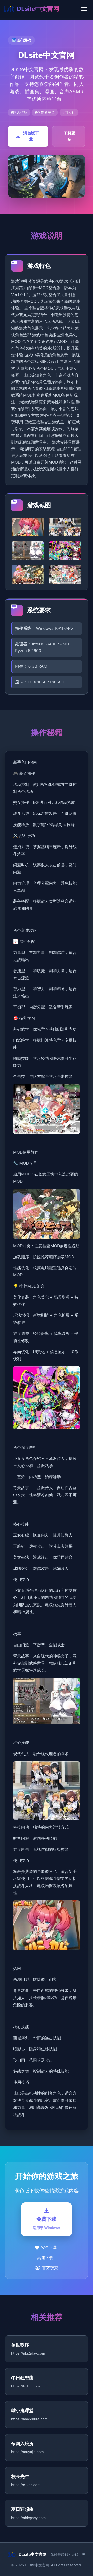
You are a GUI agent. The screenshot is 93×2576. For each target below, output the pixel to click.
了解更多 (69, 136)
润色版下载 (27, 136)
